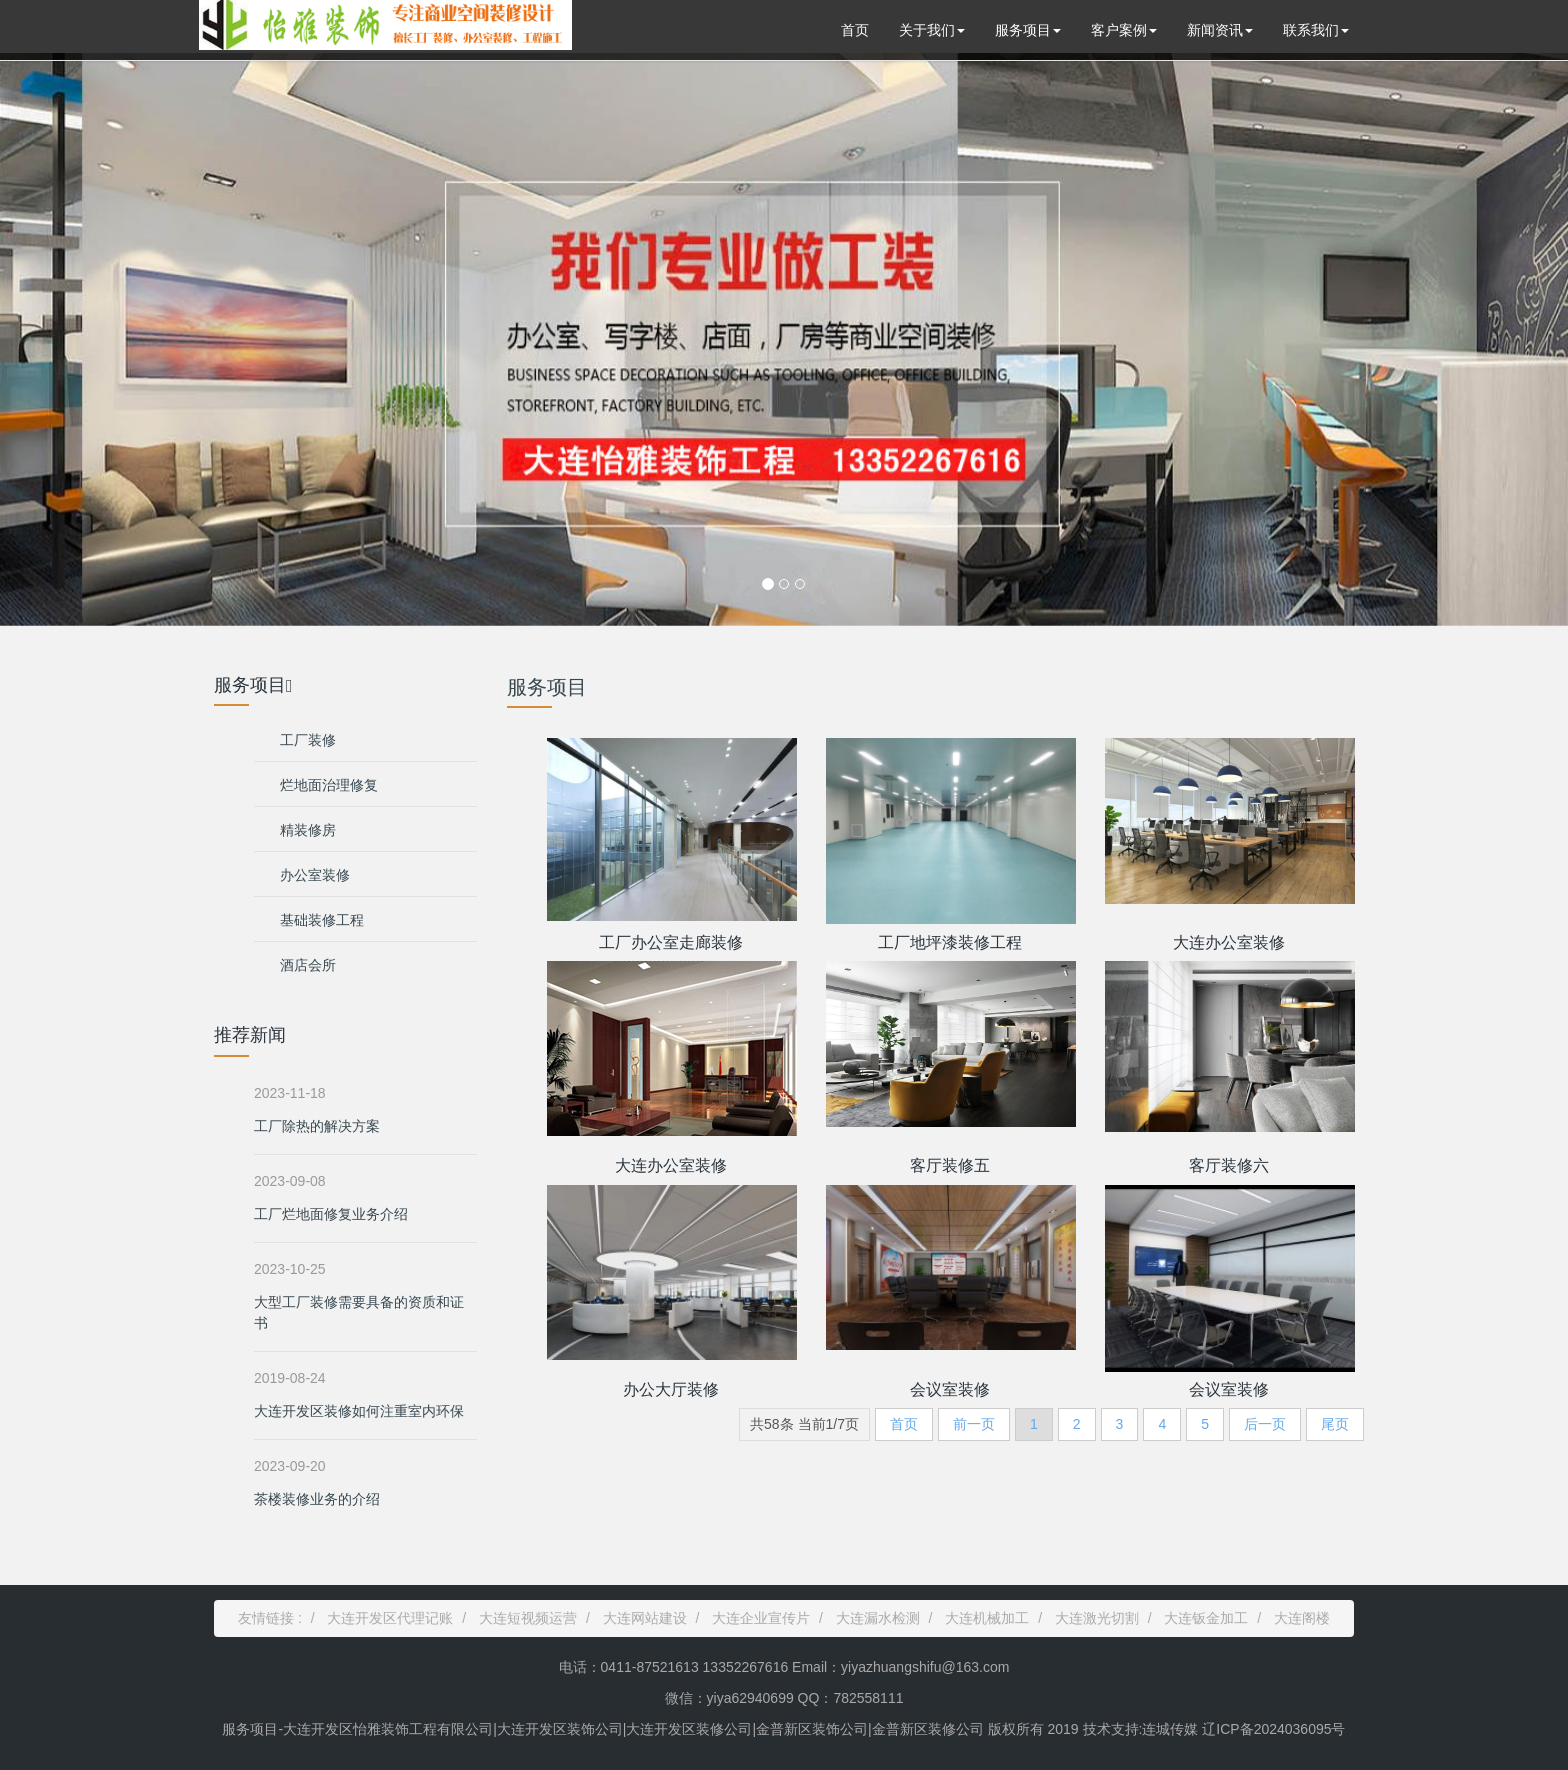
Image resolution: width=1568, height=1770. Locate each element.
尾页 (1335, 1424)
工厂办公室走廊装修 (671, 942)
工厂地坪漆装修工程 (950, 942)
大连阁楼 (1302, 1618)
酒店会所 (308, 965)
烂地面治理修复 (329, 785)
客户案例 (1124, 30)
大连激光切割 (1097, 1618)
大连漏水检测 (878, 1618)
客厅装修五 (950, 1165)
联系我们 (1316, 30)
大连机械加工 (987, 1618)
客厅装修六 (1229, 1165)
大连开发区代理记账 (390, 1618)
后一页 (1265, 1424)
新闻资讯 (1220, 30)
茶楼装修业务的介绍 (317, 1499)
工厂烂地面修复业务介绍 (331, 1214)
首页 (855, 30)
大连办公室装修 (1229, 942)
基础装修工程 (322, 920)
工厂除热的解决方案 (317, 1126)
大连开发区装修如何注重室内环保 (359, 1411)
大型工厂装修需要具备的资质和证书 (359, 1312)
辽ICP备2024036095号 (1271, 1729)
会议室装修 (950, 1389)
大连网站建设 (645, 1618)
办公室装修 (315, 875)
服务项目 (1028, 30)
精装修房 (308, 830)
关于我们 (932, 30)
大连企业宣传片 (761, 1618)
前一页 (974, 1424)
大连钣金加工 (1206, 1618)
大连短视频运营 (528, 1618)
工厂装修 (308, 740)
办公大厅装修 (671, 1389)
